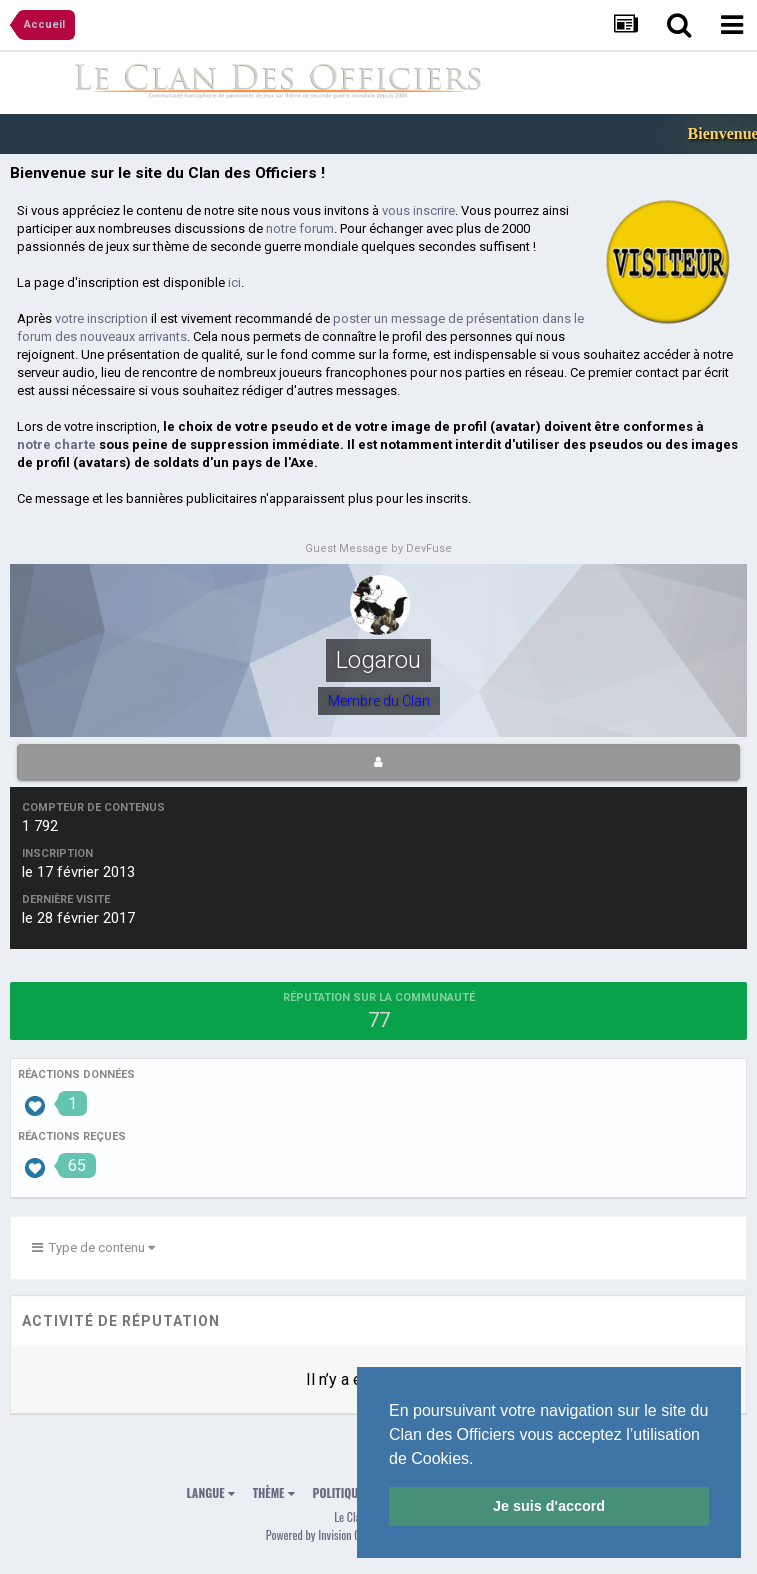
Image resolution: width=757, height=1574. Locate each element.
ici (234, 282)
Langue (211, 1492)
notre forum (300, 228)
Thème (274, 1492)
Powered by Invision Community (335, 1534)
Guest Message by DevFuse (378, 548)
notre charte (56, 444)
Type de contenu (93, 1247)
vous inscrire (418, 210)
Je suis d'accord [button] (549, 1506)
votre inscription (101, 318)
